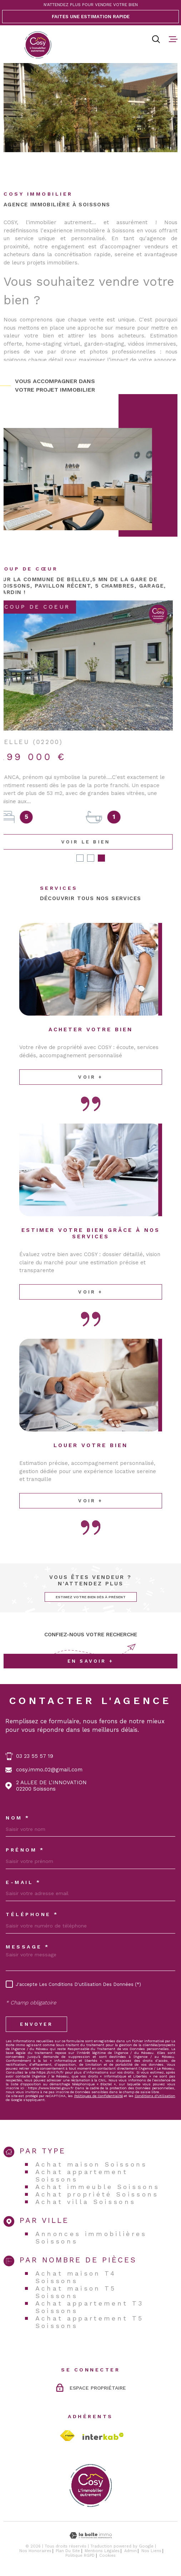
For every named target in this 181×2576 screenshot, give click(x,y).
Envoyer (36, 2024)
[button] (80, 858)
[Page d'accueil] (38, 45)
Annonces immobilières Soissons (91, 2237)
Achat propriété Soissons (97, 2194)
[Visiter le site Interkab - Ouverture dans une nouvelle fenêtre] (103, 2436)
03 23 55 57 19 (34, 1757)
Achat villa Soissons (85, 2202)
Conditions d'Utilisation (155, 2096)
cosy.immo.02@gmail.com (49, 1770)
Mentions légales (102, 2551)
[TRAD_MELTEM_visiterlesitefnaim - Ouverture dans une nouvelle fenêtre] (67, 2436)
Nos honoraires (35, 2551)
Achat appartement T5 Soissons (89, 2322)
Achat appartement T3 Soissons (89, 2307)
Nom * (18, 1818)
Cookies (107, 2556)
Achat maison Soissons (91, 2164)
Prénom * (25, 1850)
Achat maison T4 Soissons (75, 2277)
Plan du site (68, 2551)
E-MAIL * (23, 1882)
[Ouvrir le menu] (173, 39)
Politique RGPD (80, 2556)
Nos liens (151, 2551)
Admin (130, 2551)
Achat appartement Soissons (81, 2175)
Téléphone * (32, 1914)
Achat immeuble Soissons (97, 2187)
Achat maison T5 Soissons (75, 2292)
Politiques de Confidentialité (98, 2096)
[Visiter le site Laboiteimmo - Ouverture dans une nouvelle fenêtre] (90, 2536)
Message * (28, 1947)
